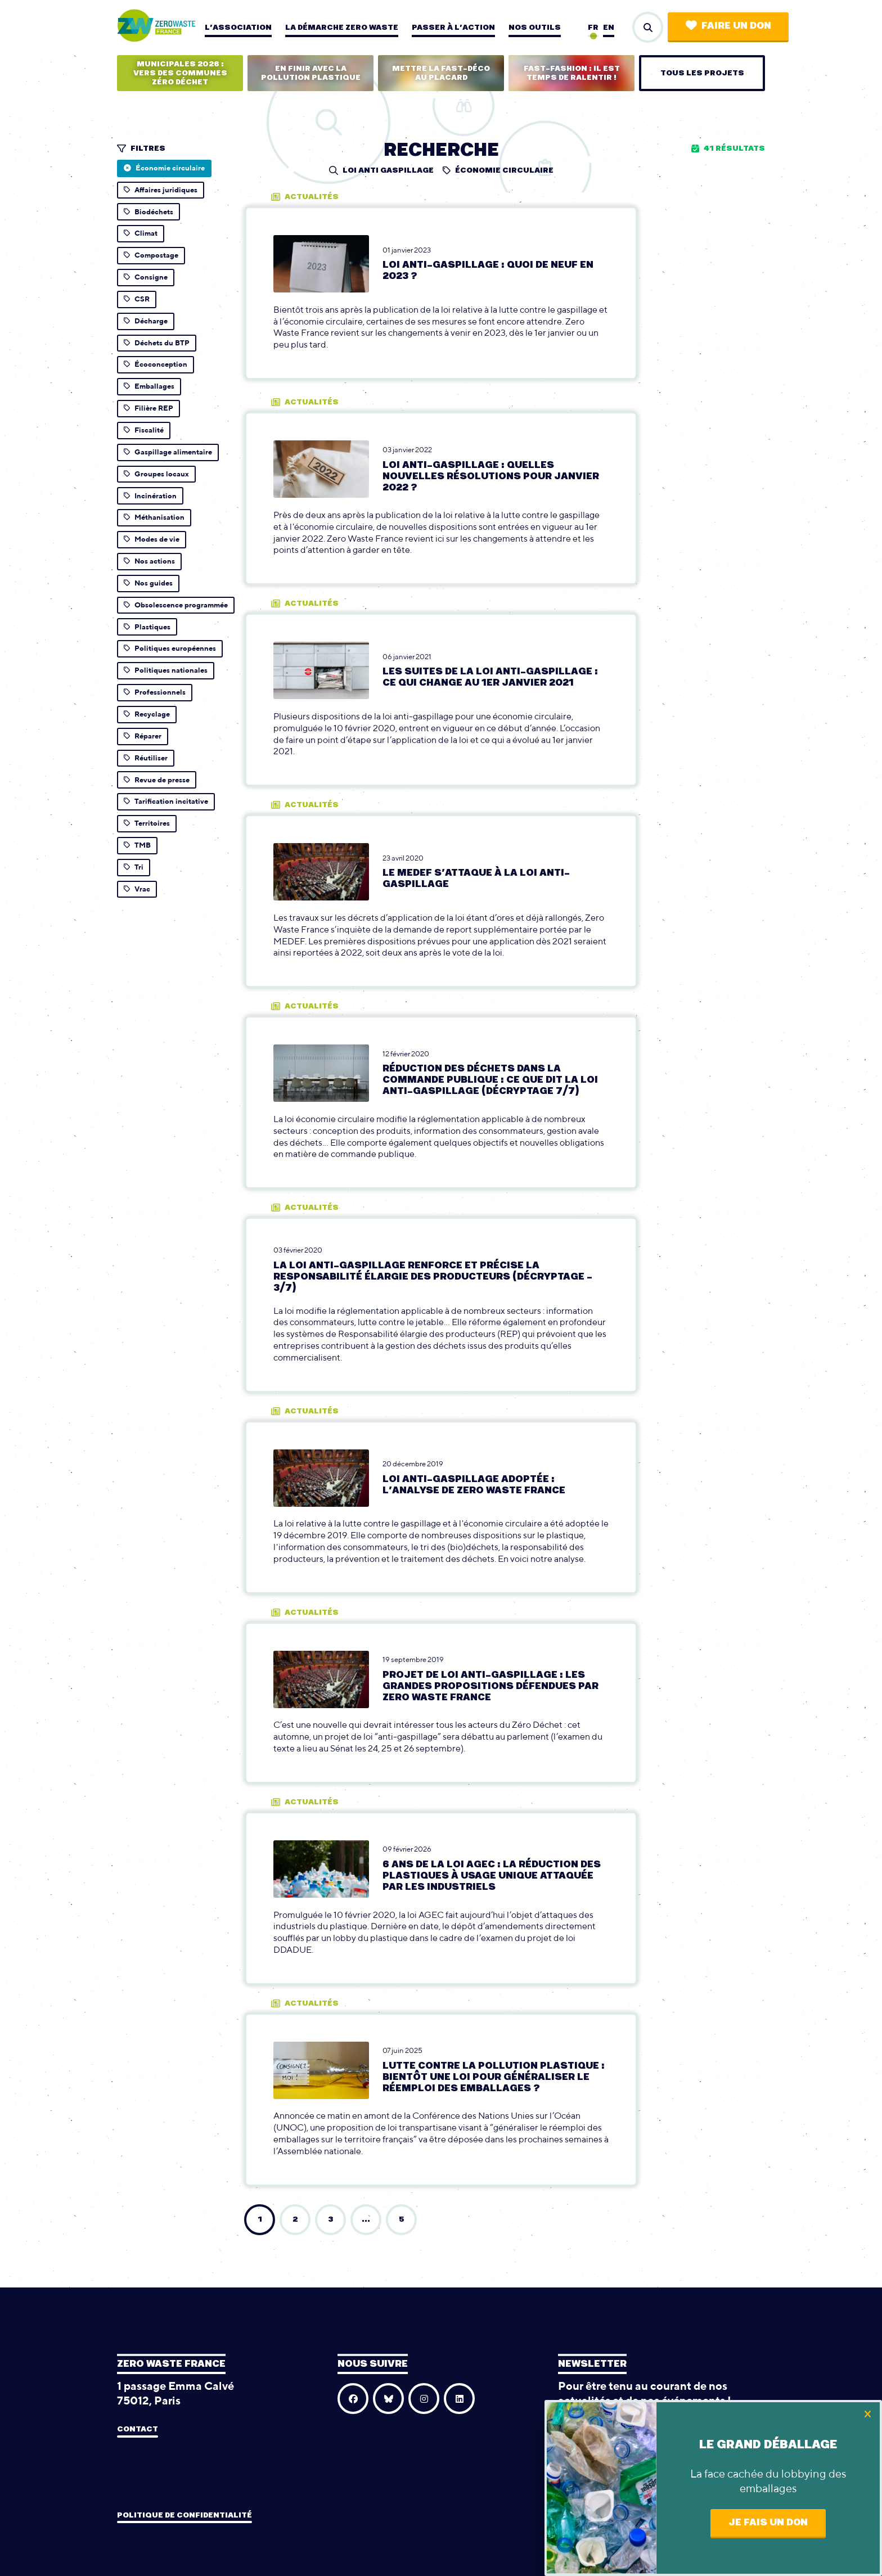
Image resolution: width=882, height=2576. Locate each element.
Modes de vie (151, 539)
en (608, 27)
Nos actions (149, 561)
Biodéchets (148, 212)
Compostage (151, 255)
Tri (133, 867)
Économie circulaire (164, 168)
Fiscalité (144, 430)
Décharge (146, 321)
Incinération (150, 496)
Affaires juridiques (160, 190)
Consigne (146, 277)
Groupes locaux (156, 474)
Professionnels (155, 692)
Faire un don (728, 25)
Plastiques (147, 627)
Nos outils (534, 27)
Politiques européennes (170, 648)
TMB (137, 845)
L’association (238, 27)
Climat (141, 233)
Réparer (142, 736)
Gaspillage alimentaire (168, 452)
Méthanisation (154, 517)
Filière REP (148, 408)
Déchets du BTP (157, 343)
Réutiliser (146, 758)
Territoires (147, 823)
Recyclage (147, 714)
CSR (137, 299)
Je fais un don (768, 2522)
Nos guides (148, 583)
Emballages (149, 386)
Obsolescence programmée (176, 605)
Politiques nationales (166, 670)
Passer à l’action (453, 27)
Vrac (137, 889)
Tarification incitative (166, 801)
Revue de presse (157, 780)
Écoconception (155, 364)
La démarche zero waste (341, 27)
